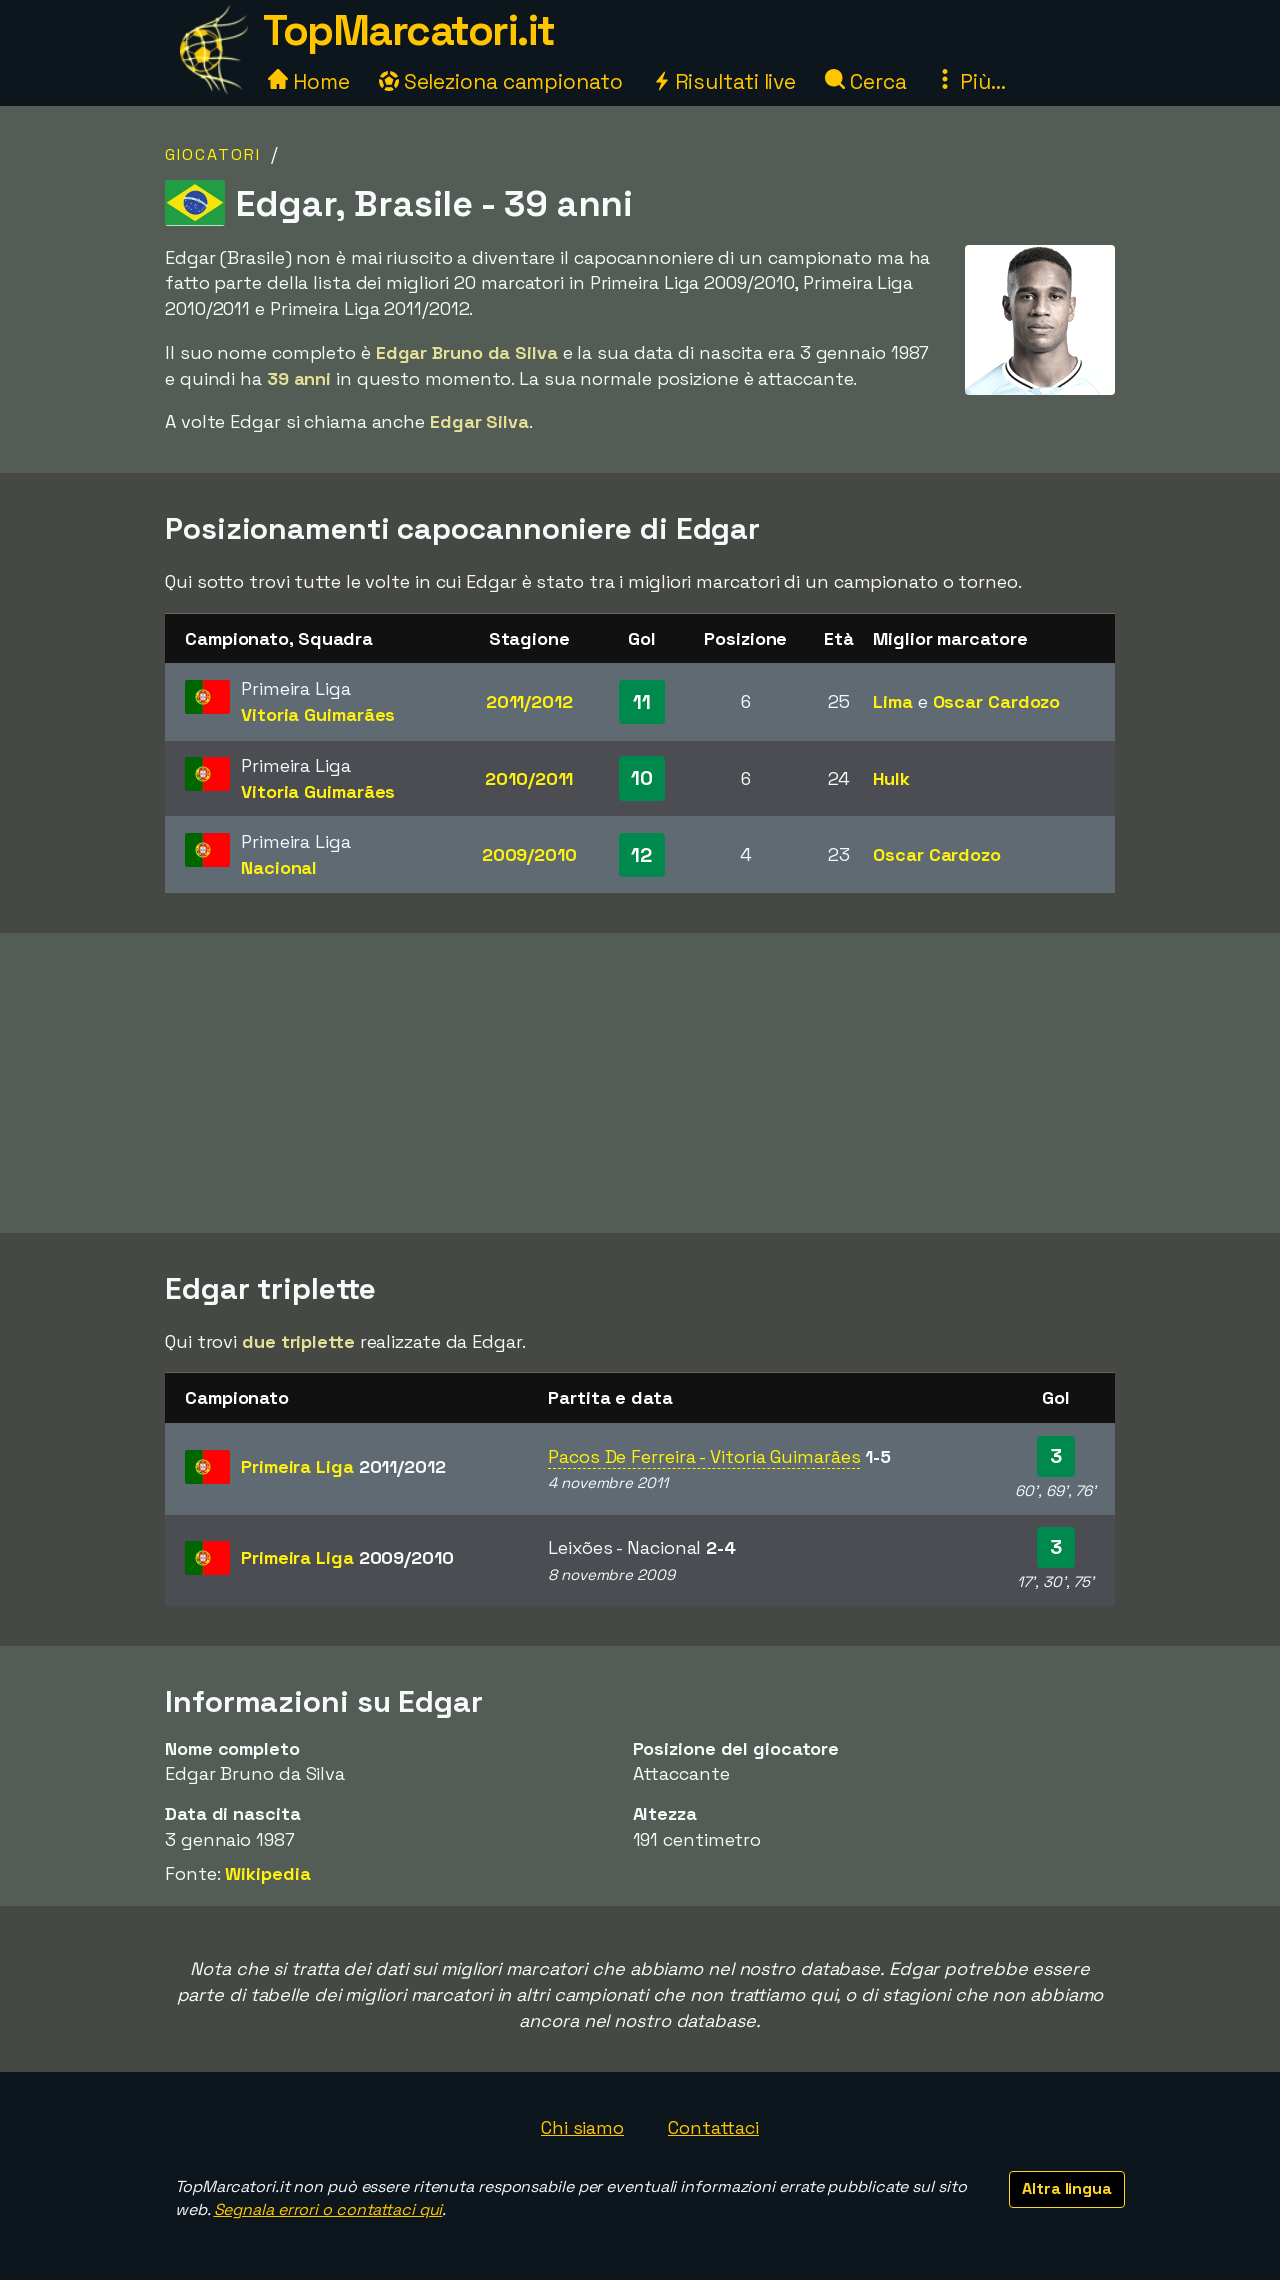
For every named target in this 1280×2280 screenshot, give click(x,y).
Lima (893, 701)
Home (309, 81)
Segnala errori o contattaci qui (328, 2209)
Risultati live (724, 81)
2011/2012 (529, 701)
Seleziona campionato (501, 81)
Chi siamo (582, 2127)
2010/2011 (529, 778)
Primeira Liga (343, 1466)
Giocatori (213, 154)
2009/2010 (529, 854)
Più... (970, 81)
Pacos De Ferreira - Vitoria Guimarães (704, 1456)
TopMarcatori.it (409, 30)
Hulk (891, 778)
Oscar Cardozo (997, 701)
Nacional (279, 867)
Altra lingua (1067, 2188)
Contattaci (713, 2127)
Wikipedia (267, 1873)
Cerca (865, 81)
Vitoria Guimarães (318, 714)
